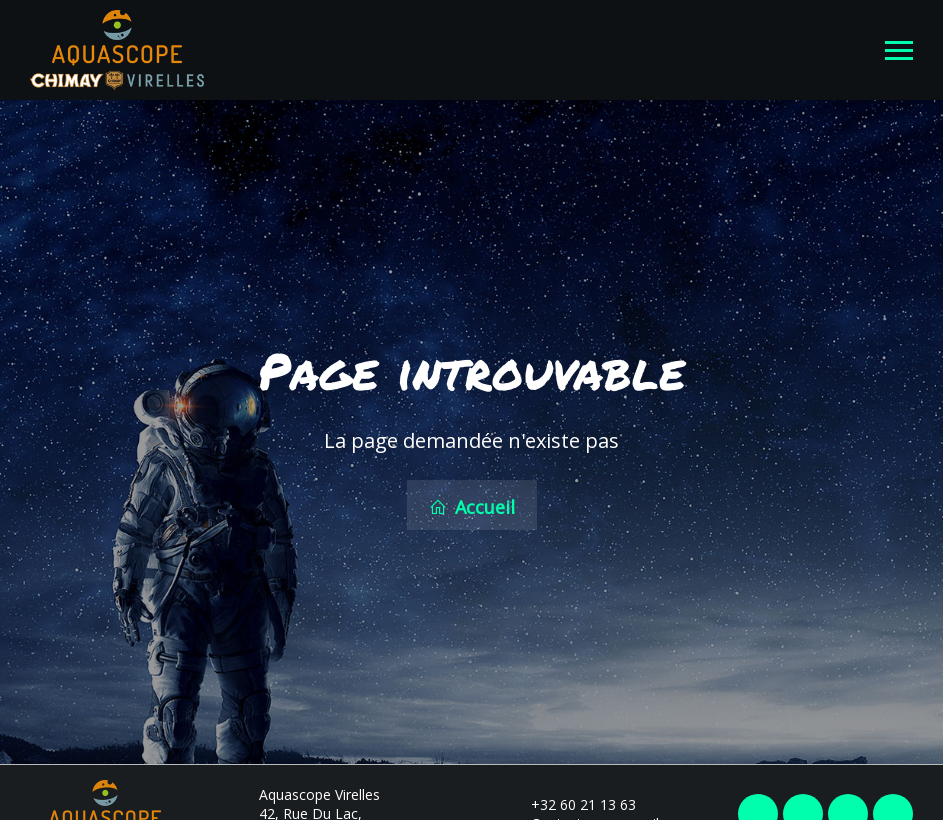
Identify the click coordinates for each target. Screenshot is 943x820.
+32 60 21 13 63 (572, 802)
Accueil (472, 506)
